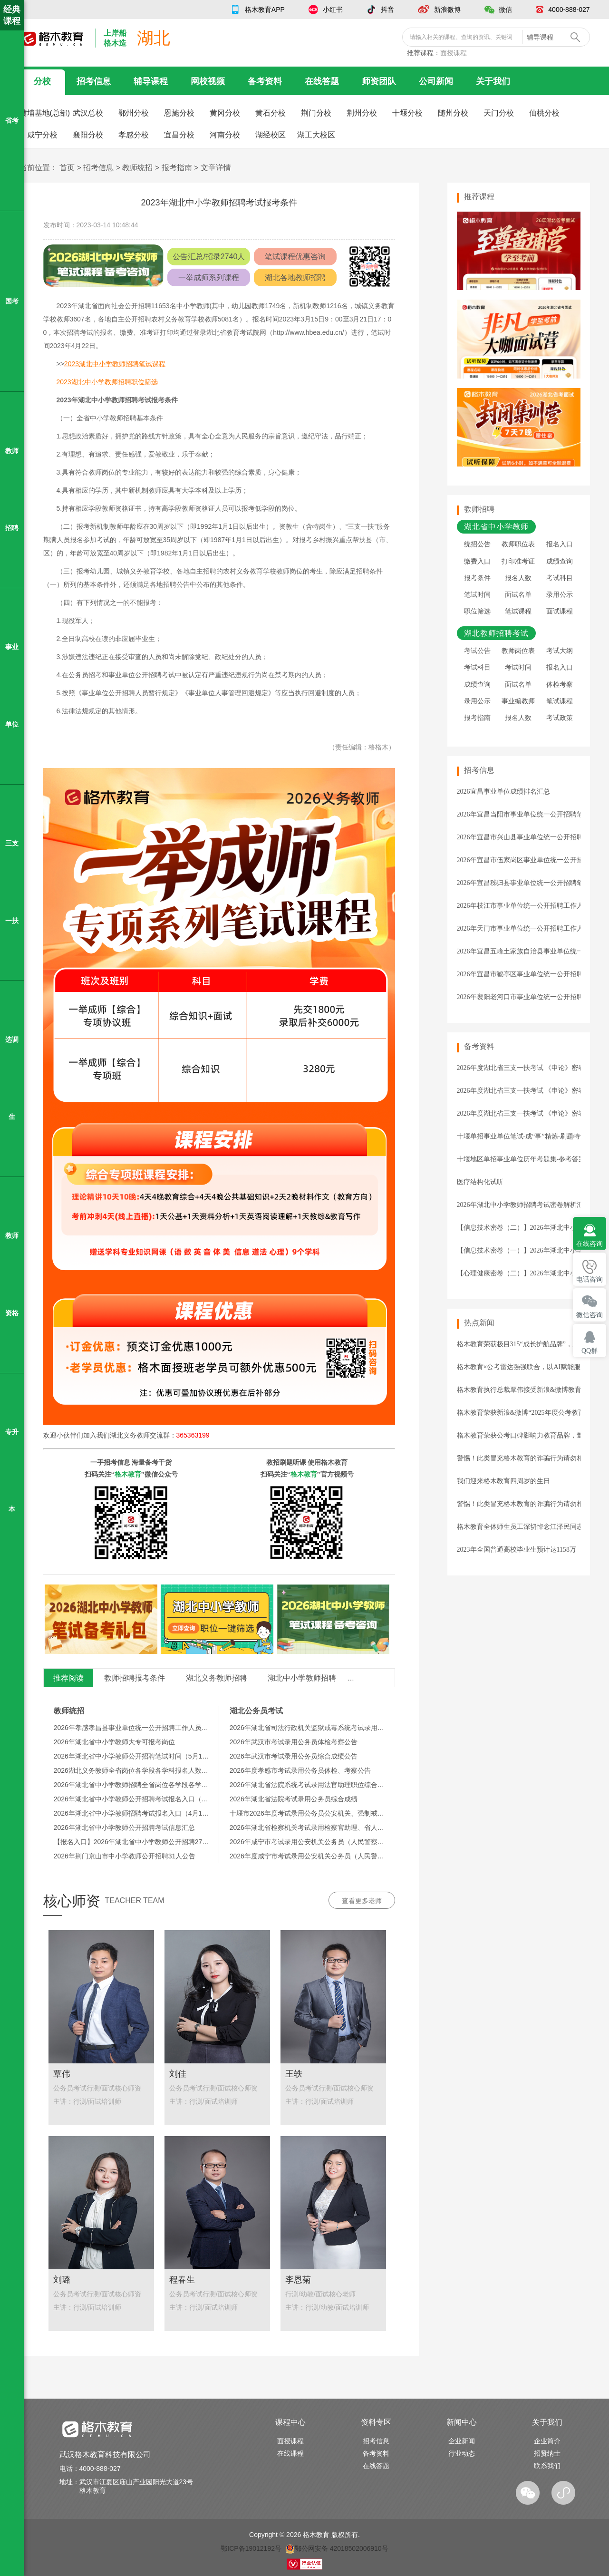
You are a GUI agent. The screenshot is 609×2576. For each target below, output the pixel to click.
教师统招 (137, 168)
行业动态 (461, 2453)
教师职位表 (518, 544)
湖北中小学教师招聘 (302, 1678)
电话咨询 (589, 1279)
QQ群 (589, 1350)
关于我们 (493, 81)
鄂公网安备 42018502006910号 (336, 2548)
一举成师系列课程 (208, 277)
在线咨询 (589, 1243)
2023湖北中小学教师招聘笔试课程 (114, 364)
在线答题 (322, 81)
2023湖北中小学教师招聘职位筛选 (107, 382)
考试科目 (559, 578)
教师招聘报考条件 (134, 1678)
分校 (42, 81)
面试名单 (518, 594)
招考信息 (94, 81)
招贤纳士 (547, 2453)
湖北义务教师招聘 (216, 1678)
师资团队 (379, 81)
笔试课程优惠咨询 (295, 257)
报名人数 (518, 578)
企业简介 (547, 2441)
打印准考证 (518, 561)
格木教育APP (265, 9)
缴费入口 (477, 561)
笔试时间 (477, 594)
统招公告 (477, 544)
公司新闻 (436, 81)
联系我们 (547, 2465)
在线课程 (290, 2453)
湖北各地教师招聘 (295, 277)
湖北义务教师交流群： (160, 1435)
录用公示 (559, 594)
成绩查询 (559, 561)
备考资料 (265, 81)
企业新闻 (461, 2441)
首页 (67, 168)
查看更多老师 (362, 1901)
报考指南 (177, 168)
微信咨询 (589, 1315)
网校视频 (208, 81)
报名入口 (559, 544)
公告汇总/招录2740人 (209, 257)
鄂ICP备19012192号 (251, 2548)
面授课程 (453, 53)
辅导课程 (151, 81)
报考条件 (477, 578)
